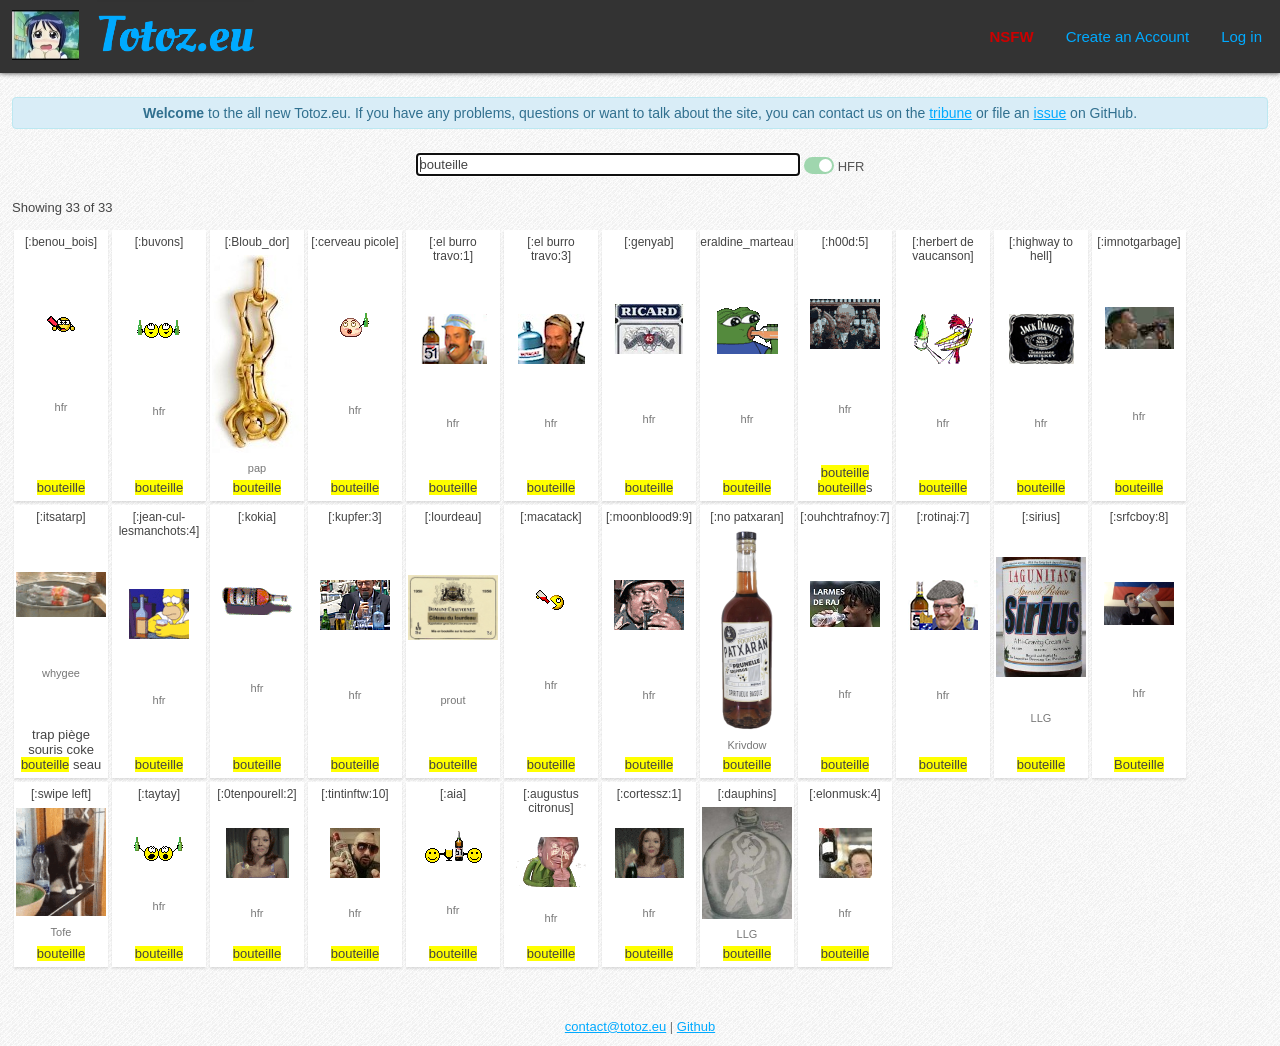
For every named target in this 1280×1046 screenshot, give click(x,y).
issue (1050, 113)
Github (696, 1026)
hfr (61, 407)
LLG (1041, 718)
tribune (950, 113)
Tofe (61, 932)
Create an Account (1127, 36)
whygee (61, 673)
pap (257, 468)
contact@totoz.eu (615, 1026)
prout (452, 700)
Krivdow (746, 745)
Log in (1241, 36)
